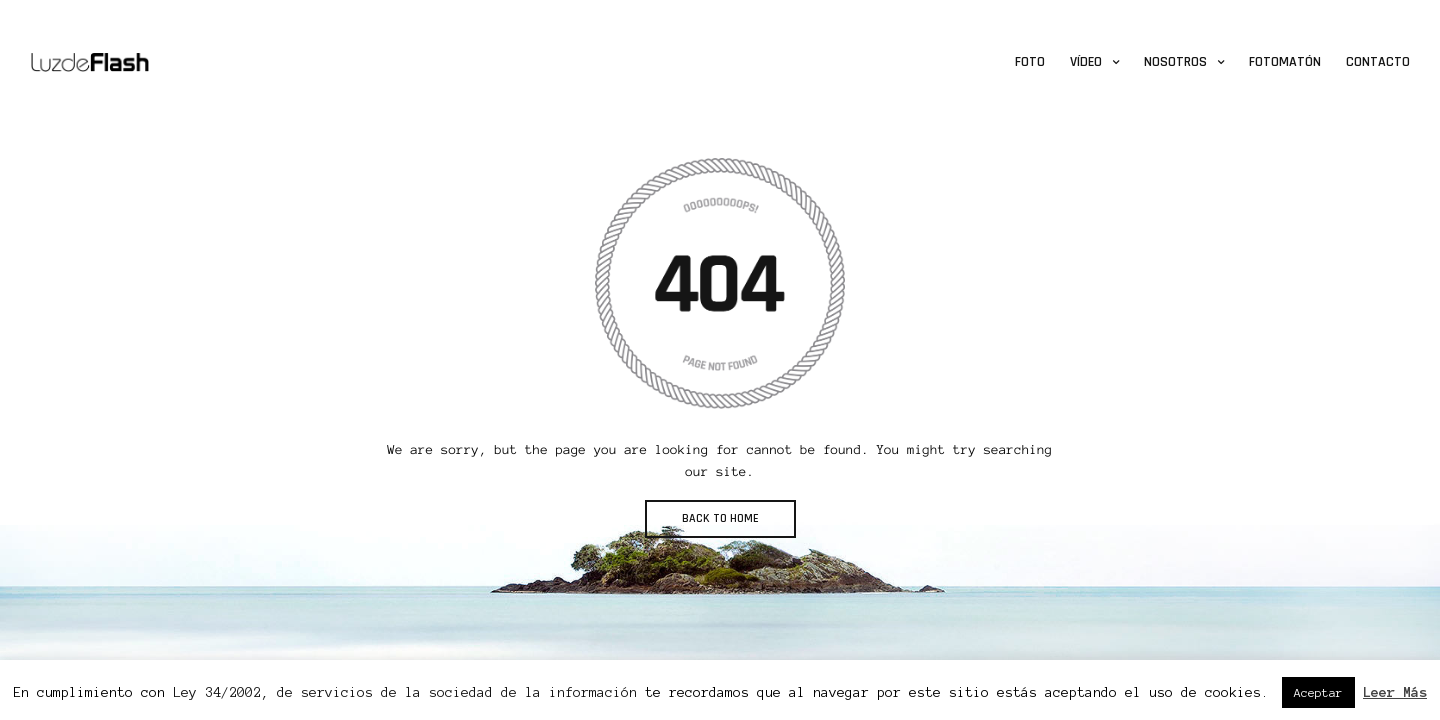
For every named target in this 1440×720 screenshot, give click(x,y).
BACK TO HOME (720, 518)
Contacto (1378, 62)
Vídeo (1086, 62)
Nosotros (1175, 62)
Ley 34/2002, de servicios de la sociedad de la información (405, 692)
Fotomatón (1285, 62)
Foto (1030, 62)
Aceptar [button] (1318, 692)
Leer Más (1395, 692)
